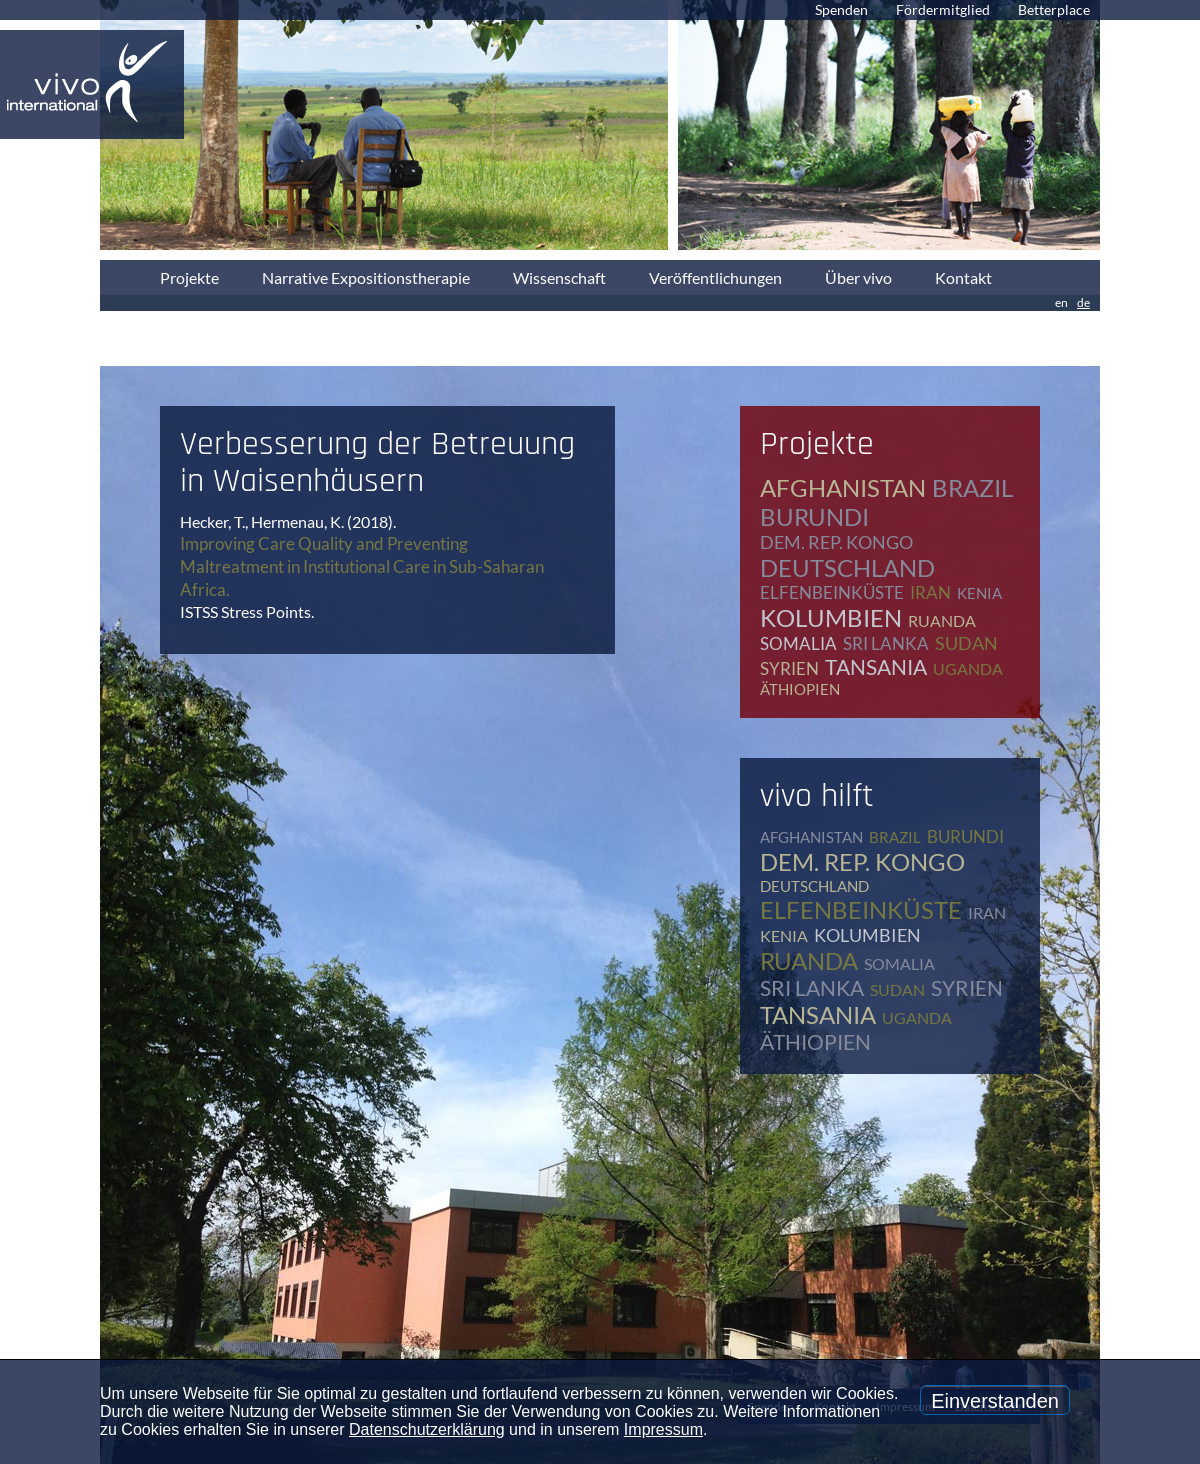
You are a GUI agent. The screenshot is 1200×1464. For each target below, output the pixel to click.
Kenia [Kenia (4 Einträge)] (979, 593)
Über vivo (858, 277)
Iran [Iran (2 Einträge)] (930, 592)
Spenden (841, 9)
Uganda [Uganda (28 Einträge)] (968, 668)
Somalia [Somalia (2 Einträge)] (798, 643)
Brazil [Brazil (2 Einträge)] (972, 487)
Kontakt (963, 277)
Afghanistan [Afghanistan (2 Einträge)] (843, 487)
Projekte (189, 277)
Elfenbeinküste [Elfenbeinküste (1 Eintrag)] (832, 592)
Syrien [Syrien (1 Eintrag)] (789, 668)
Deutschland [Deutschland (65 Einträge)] (847, 567)
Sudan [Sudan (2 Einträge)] (966, 643)
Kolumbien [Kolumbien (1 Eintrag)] (831, 617)
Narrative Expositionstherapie (366, 277)
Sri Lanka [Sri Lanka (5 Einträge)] (886, 643)
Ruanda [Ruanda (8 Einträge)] (942, 620)
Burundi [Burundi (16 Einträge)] (814, 516)
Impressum (663, 1429)
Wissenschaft (559, 277)
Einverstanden (995, 1401)
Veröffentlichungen (715, 277)
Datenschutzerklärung (427, 1429)
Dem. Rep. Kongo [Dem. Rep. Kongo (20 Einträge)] (836, 542)
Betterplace (1054, 9)
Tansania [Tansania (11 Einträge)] (876, 666)
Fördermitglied (943, 9)
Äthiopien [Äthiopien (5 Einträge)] (800, 689)
